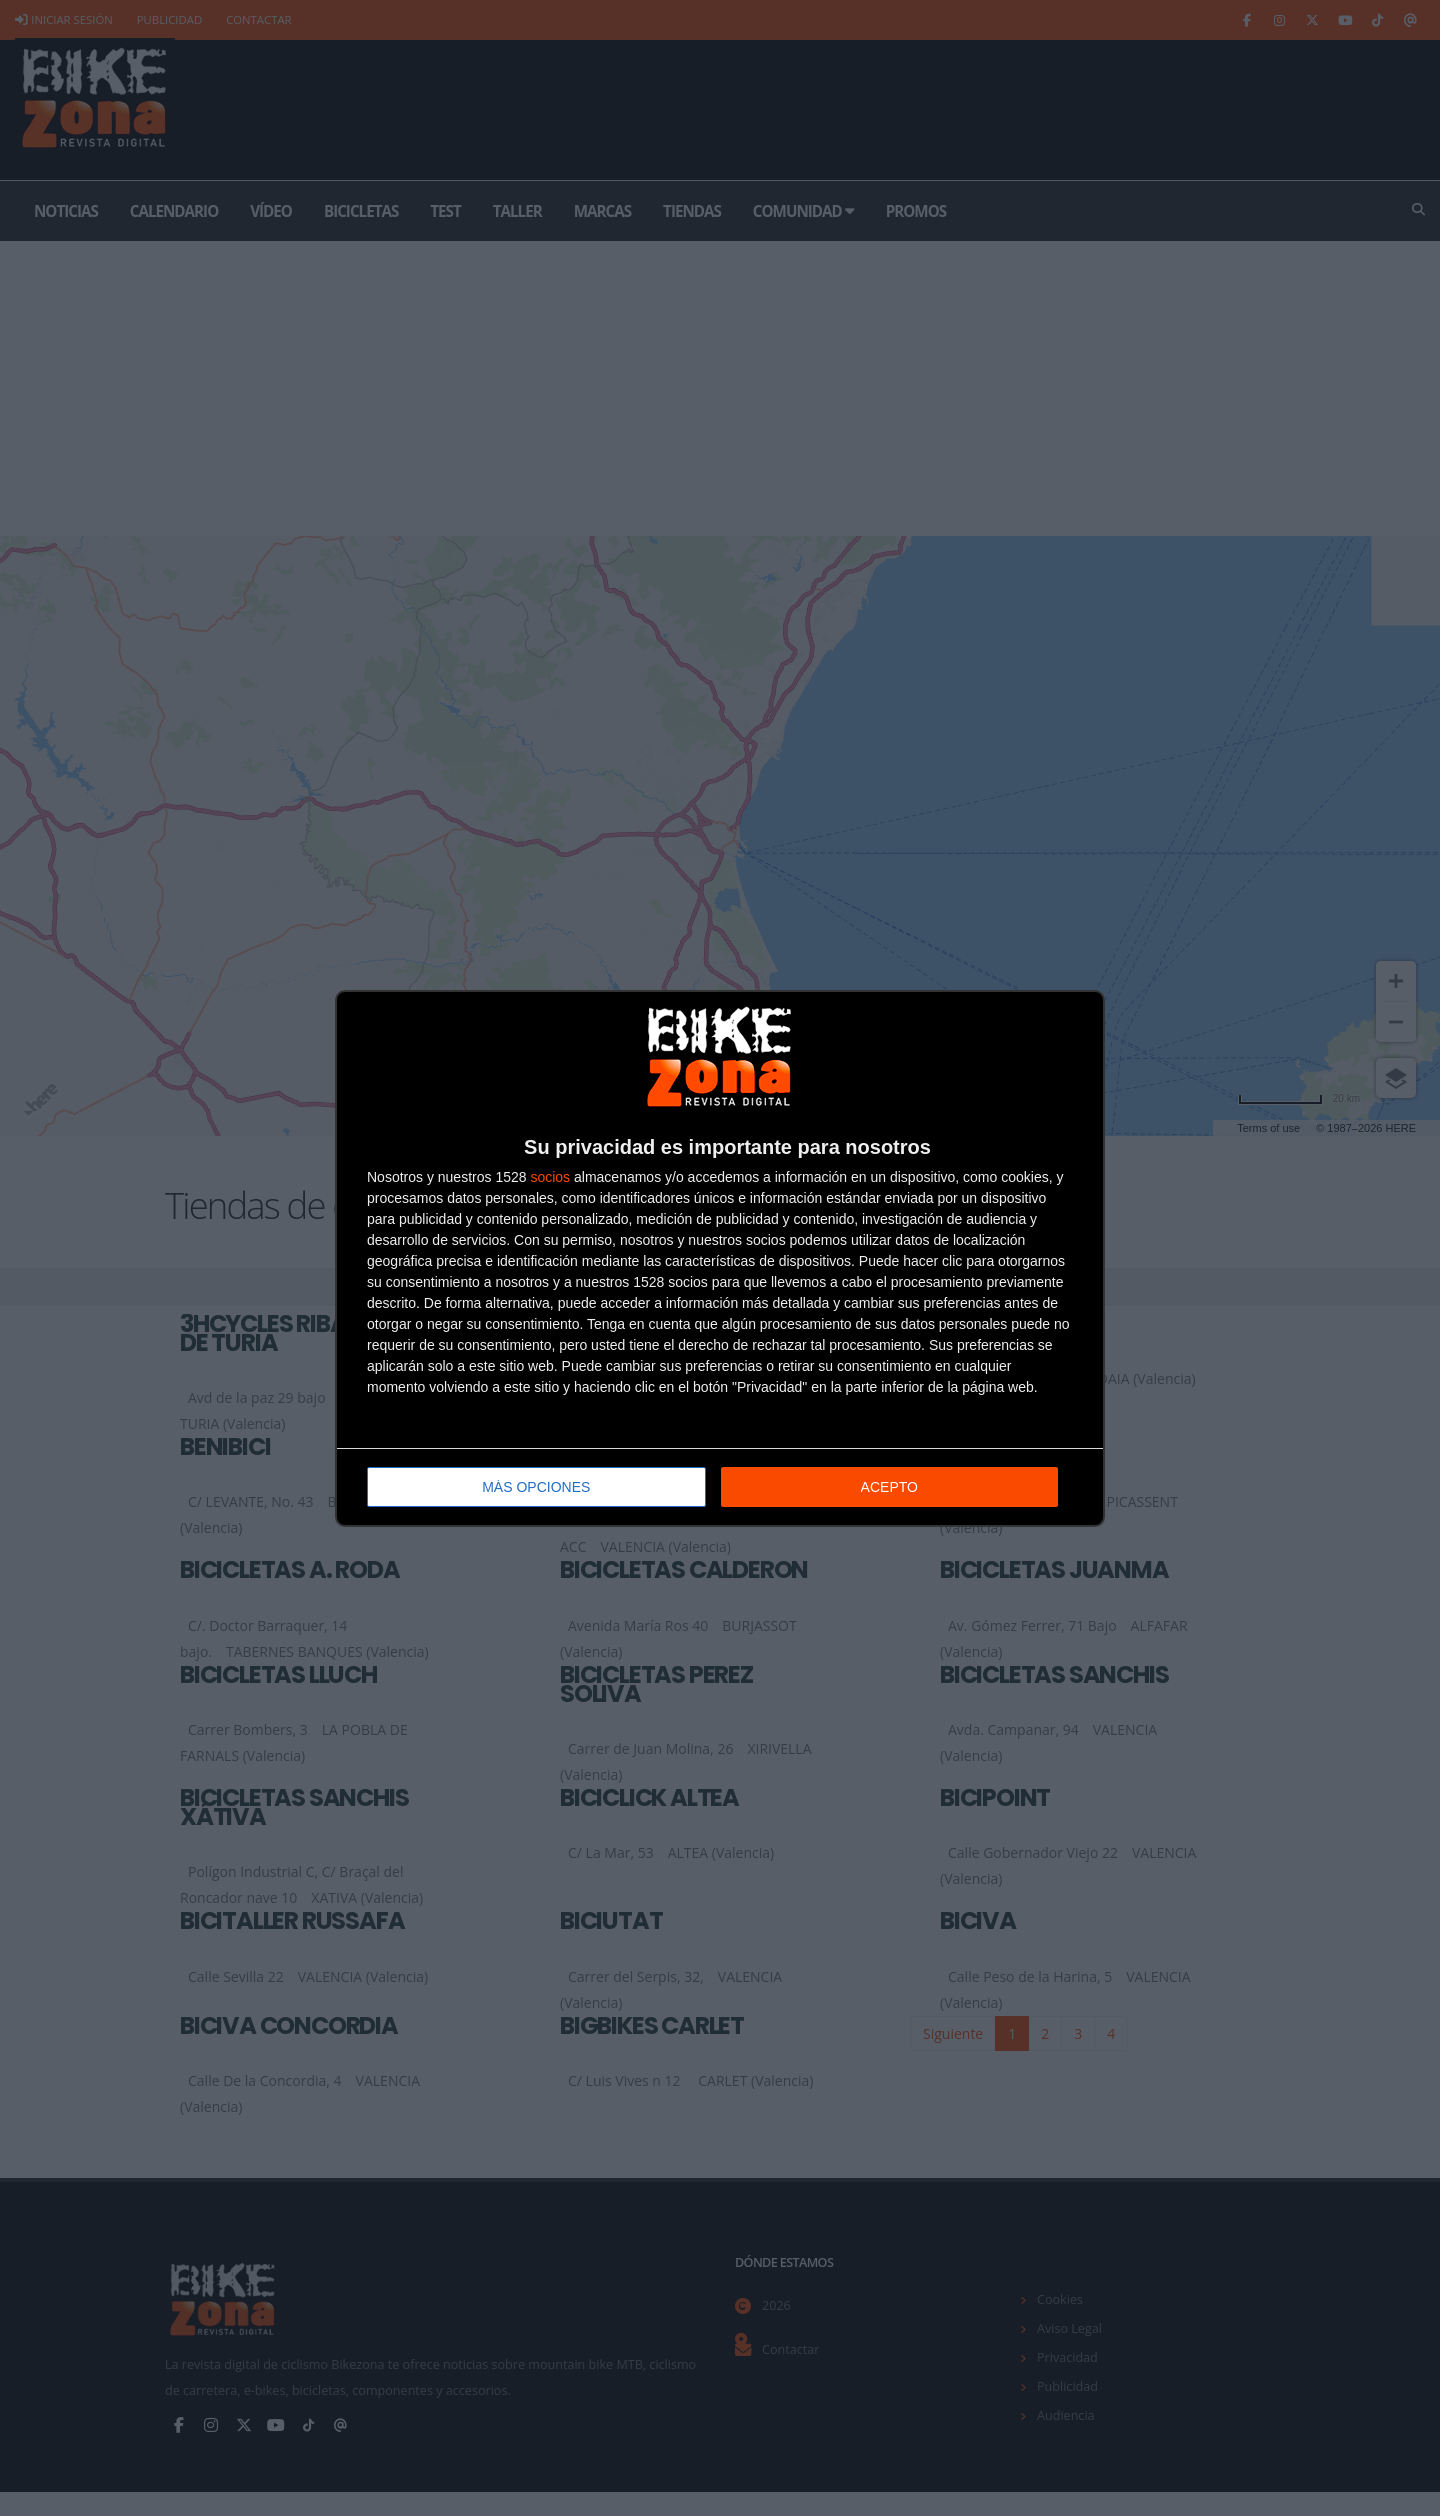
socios (550, 1177)
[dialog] (720, 1258)
